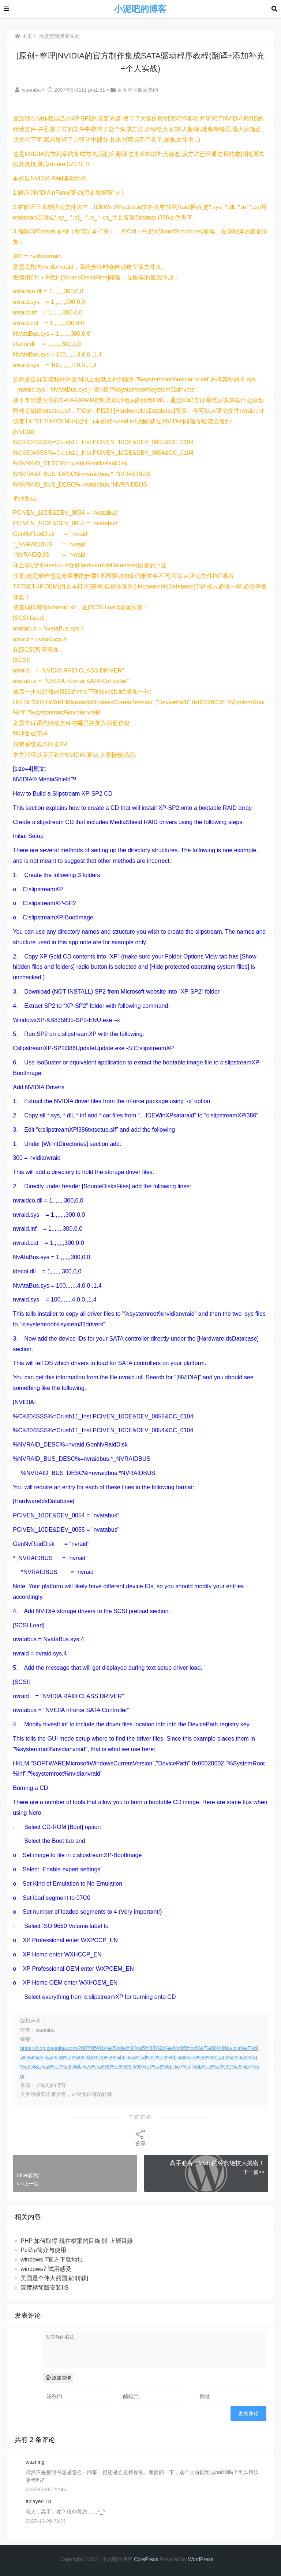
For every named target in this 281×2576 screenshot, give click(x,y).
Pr (202, 2559)
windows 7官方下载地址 (51, 2259)
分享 (140, 2137)
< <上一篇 (27, 2184)
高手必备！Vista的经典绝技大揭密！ (217, 2163)
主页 (23, 36)
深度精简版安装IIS (44, 2288)
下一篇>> (253, 2172)
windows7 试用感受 (45, 2269)
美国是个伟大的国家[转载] (54, 2278)
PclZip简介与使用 (43, 2250)
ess (209, 2559)
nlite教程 (27, 2175)
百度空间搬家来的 (59, 36)
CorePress (146, 2559)
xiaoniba (28, 90)
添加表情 (58, 2378)
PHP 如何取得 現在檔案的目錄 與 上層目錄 (76, 2241)
